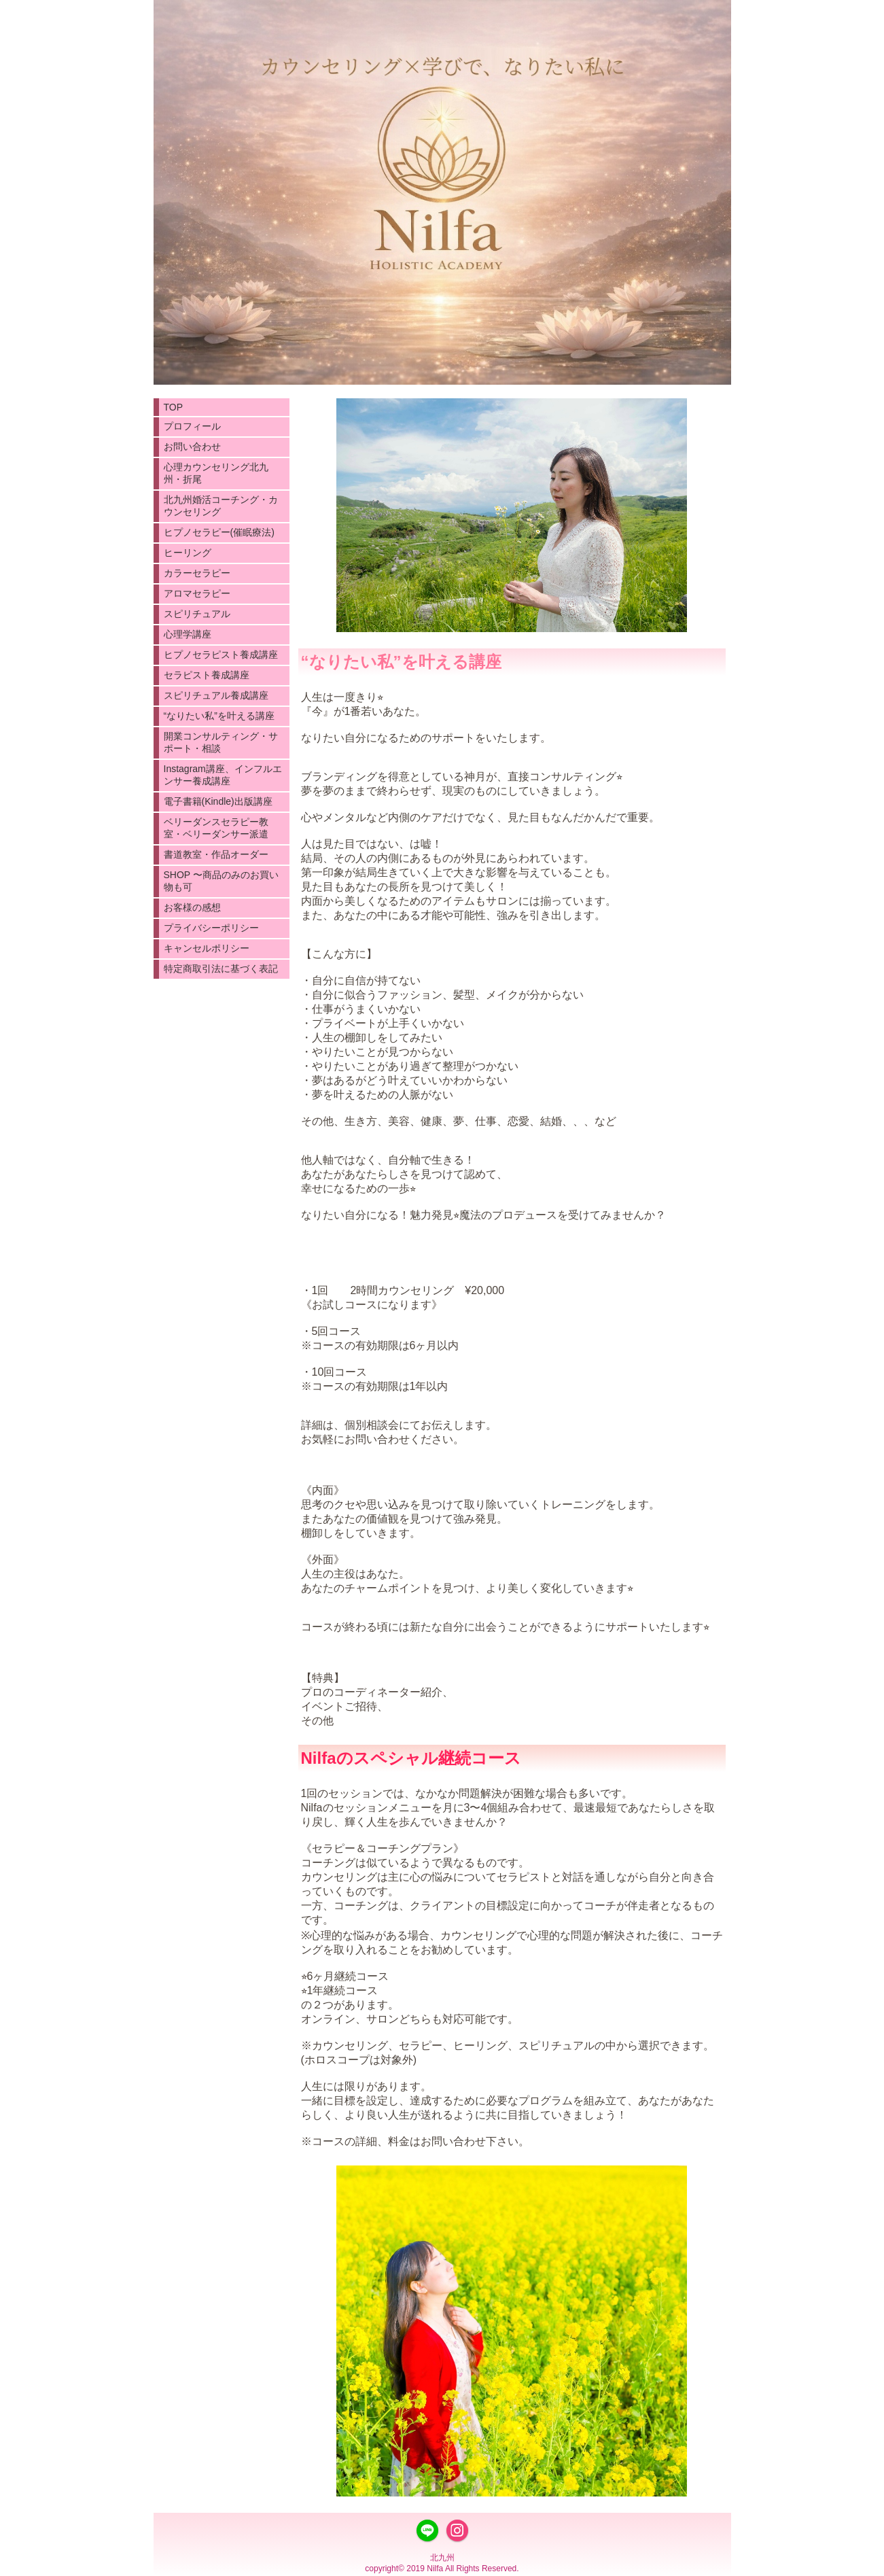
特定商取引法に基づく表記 (221, 968)
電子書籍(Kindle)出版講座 (218, 801)
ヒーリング (187, 552)
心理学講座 (187, 634)
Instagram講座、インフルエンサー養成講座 (223, 774)
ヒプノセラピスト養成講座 (221, 654)
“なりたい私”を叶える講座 (219, 715)
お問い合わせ (192, 446)
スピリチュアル (197, 613)
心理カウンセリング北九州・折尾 (216, 473)
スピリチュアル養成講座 (216, 695)
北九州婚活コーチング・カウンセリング (221, 505)
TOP (173, 407)
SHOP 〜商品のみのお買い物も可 (221, 880)
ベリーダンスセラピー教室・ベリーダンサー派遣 (216, 827)
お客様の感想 (192, 907)
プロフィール (192, 426)
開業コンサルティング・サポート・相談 (221, 742)
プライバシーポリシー (211, 927)
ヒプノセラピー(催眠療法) (219, 532)
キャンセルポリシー (206, 948)
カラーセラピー (197, 573)
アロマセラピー (197, 593)
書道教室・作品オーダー (216, 854)
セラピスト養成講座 (206, 674)
